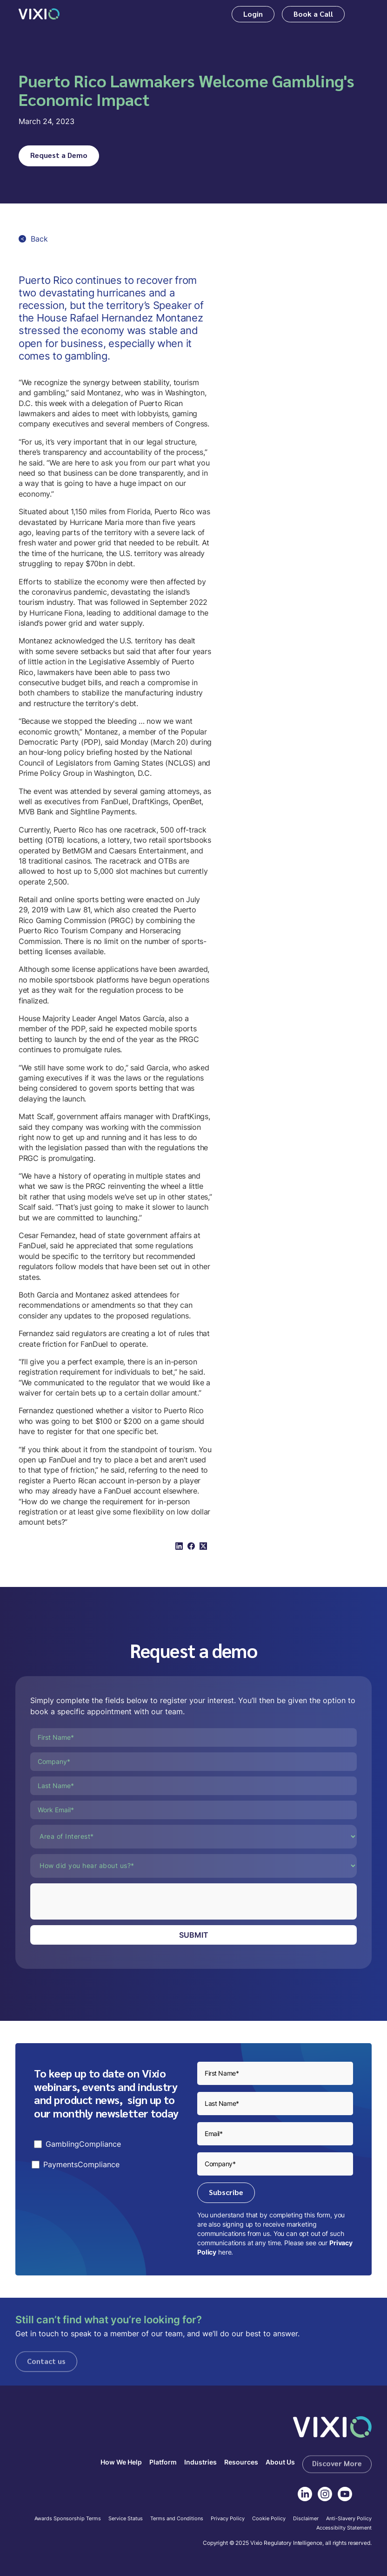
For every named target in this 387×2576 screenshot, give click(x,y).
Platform (163, 2462)
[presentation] (101, 1901)
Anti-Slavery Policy (349, 2519)
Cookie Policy (269, 2519)
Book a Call (313, 14)
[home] (39, 14)
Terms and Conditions (176, 2519)
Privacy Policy (228, 2519)
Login (253, 14)
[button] (362, 14)
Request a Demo (58, 155)
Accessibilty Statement (344, 2528)
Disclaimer (306, 2519)
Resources (241, 2462)
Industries (200, 2462)
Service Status (125, 2519)
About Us (280, 2462)
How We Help (121, 2462)
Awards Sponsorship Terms (67, 2519)
